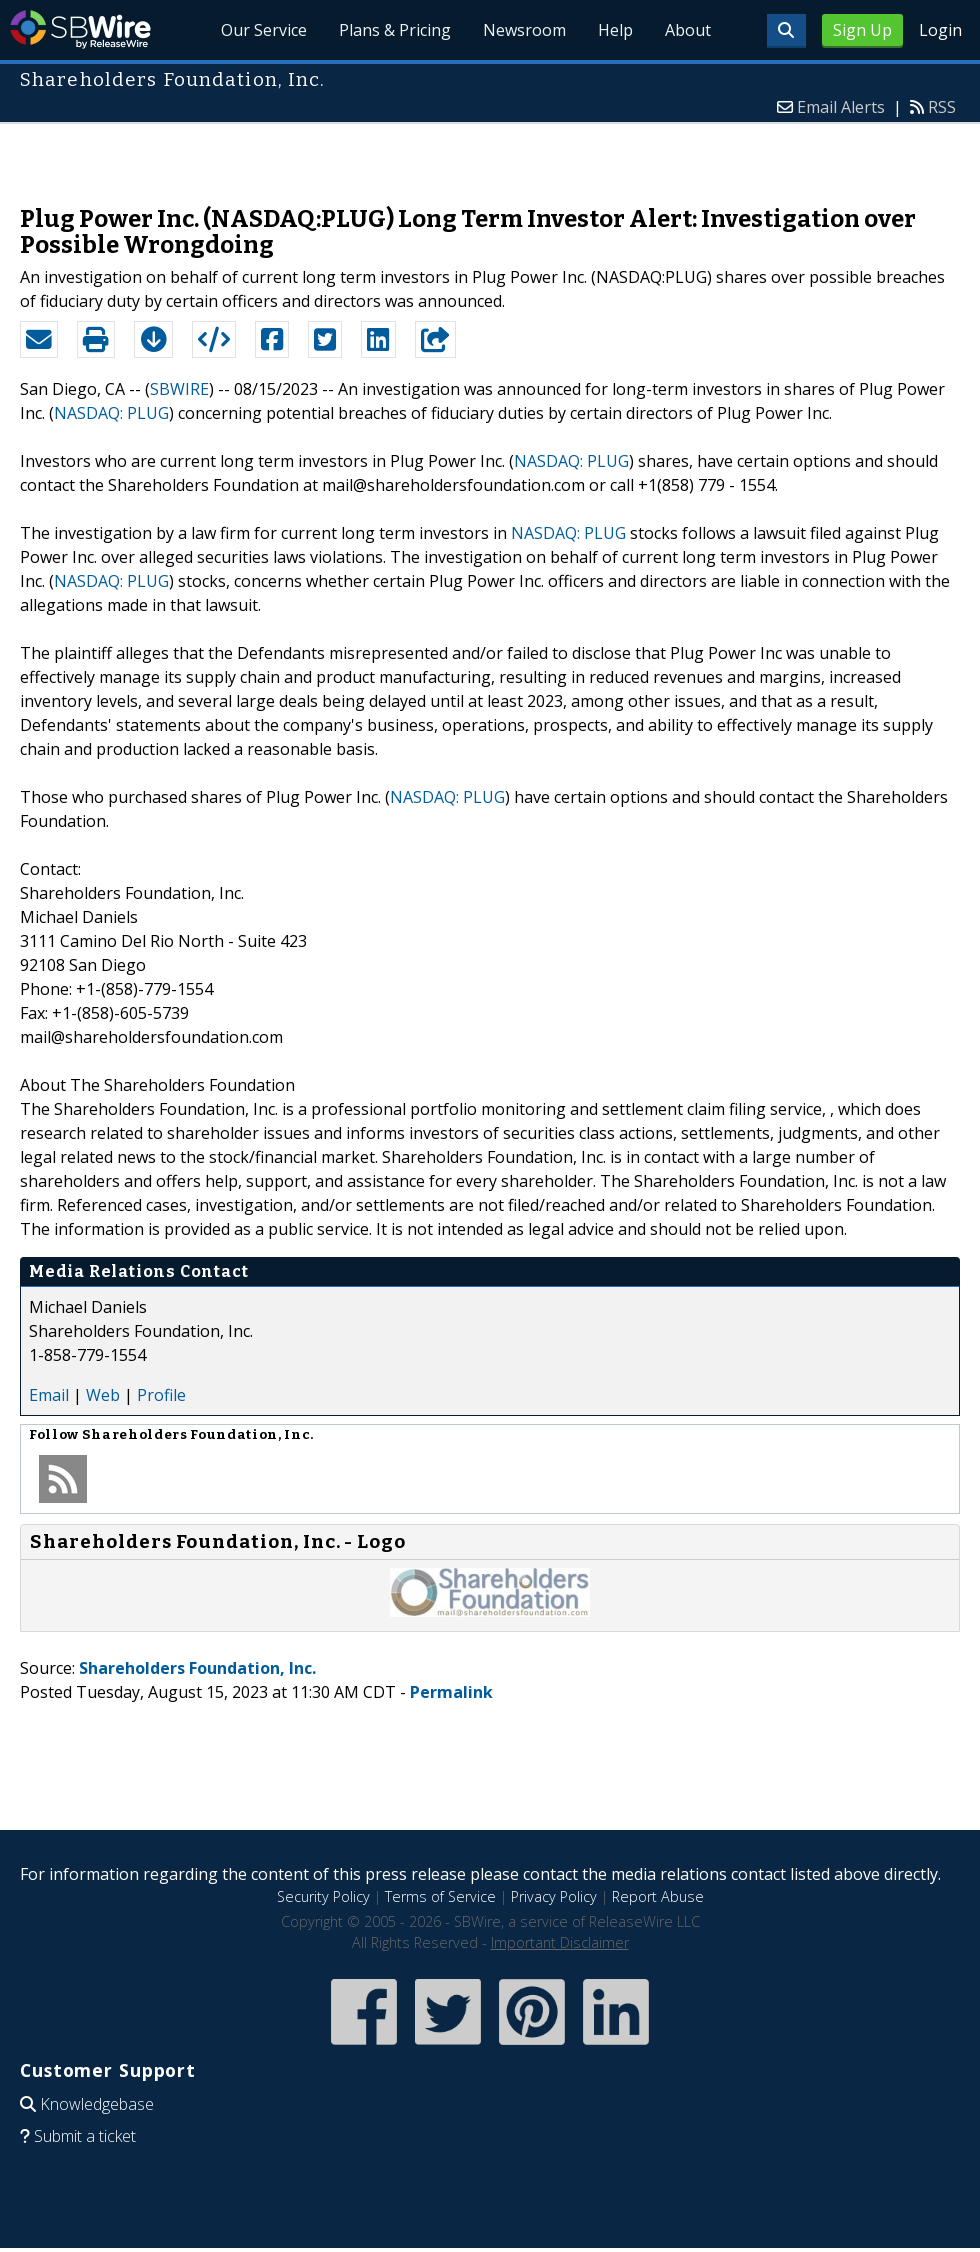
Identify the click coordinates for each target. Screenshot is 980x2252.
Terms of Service (440, 1896)
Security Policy (323, 1896)
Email (49, 1395)
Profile (161, 1395)
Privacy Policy (554, 1896)
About (688, 30)
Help (615, 30)
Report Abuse (658, 1896)
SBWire (80, 29)
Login (940, 30)
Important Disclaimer (560, 1942)
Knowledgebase (97, 2104)
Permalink (451, 1692)
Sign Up (862, 30)
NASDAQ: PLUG (111, 413)
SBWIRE (179, 389)
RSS (942, 107)
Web (103, 1395)
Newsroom (524, 30)
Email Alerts (841, 107)
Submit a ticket (85, 2136)
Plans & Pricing (396, 30)
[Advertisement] (490, 154)
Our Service (265, 30)
